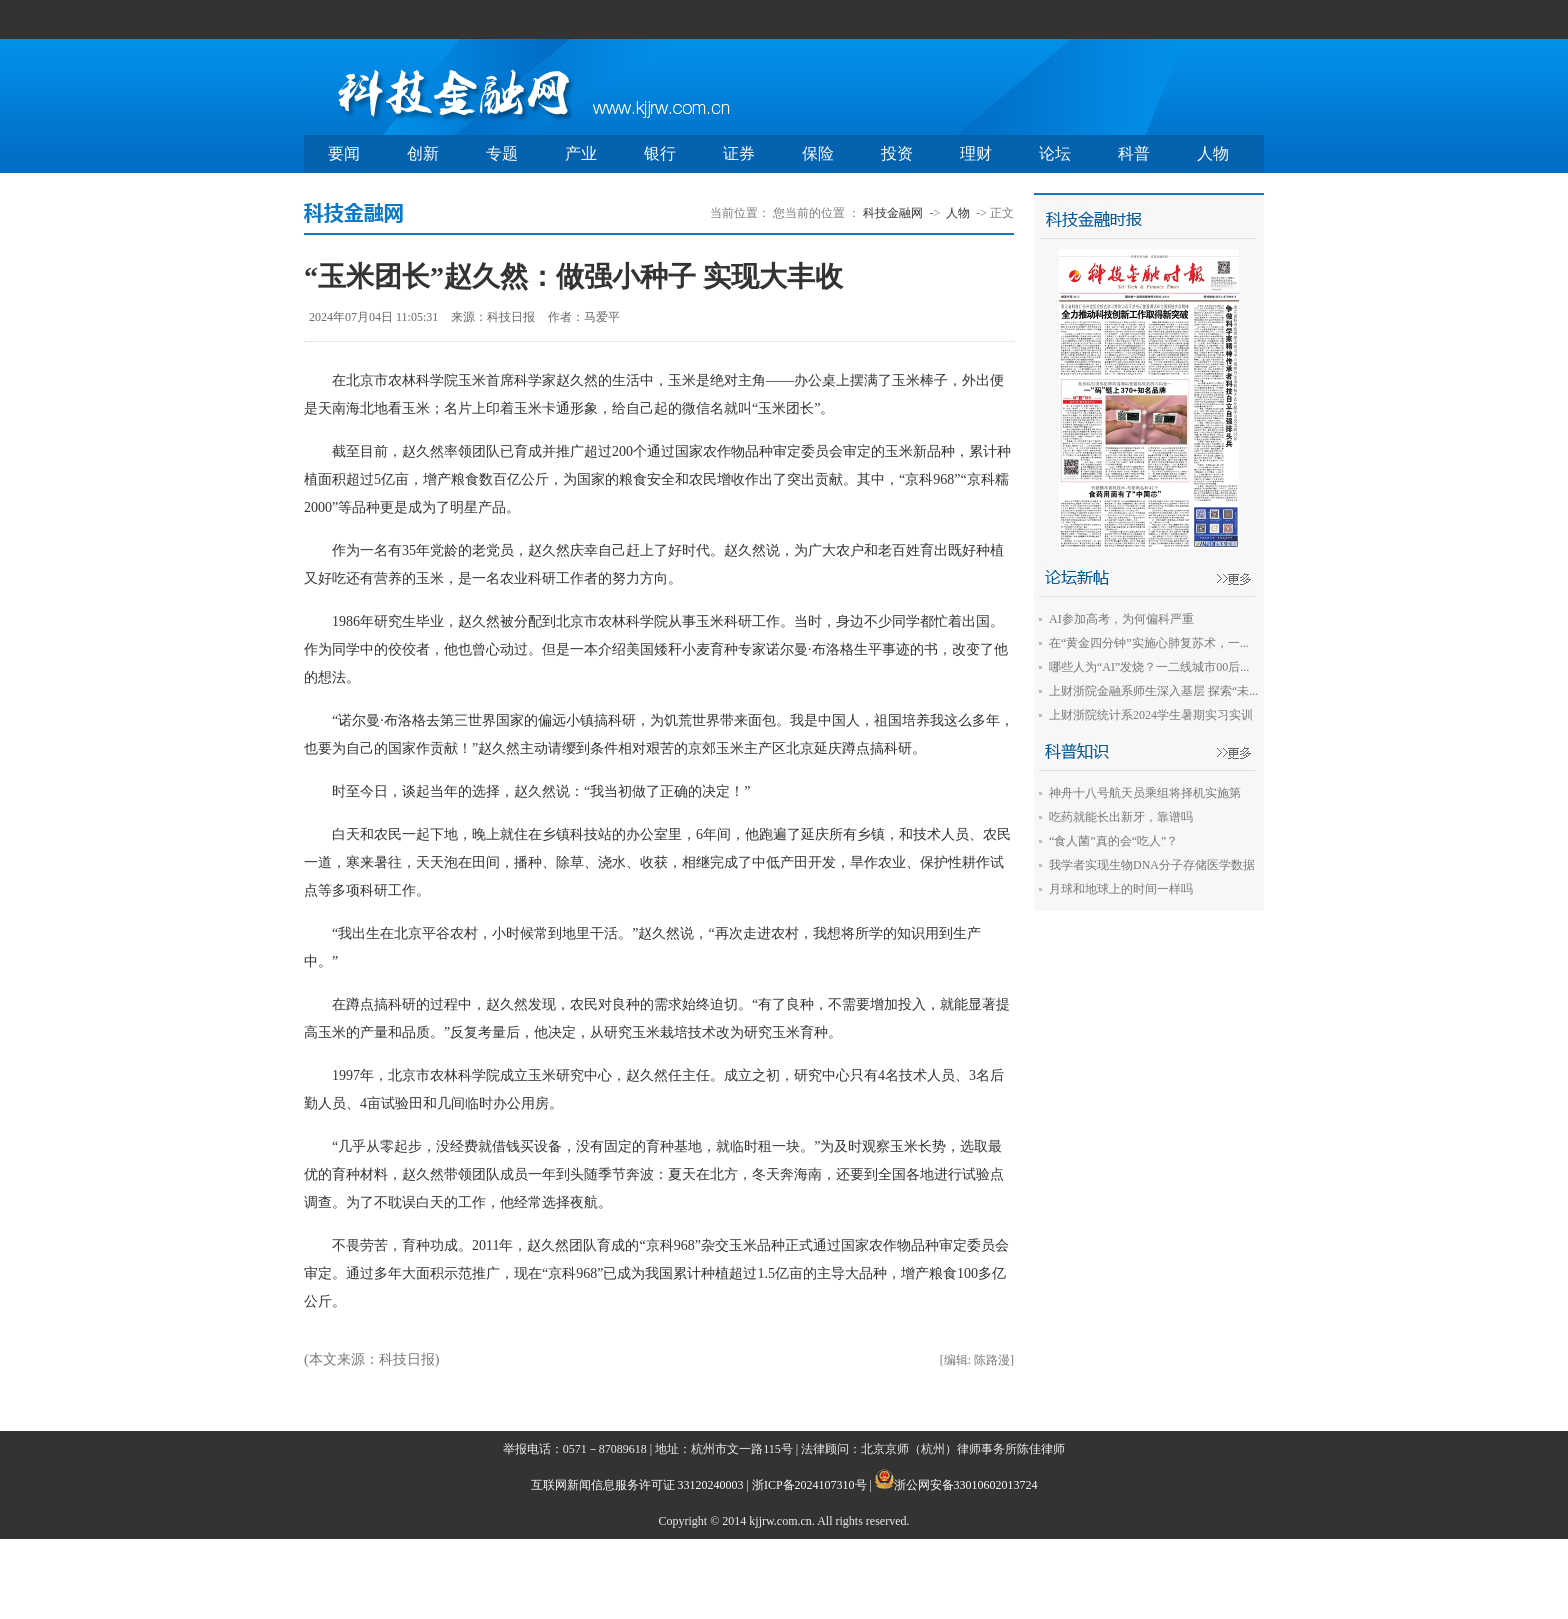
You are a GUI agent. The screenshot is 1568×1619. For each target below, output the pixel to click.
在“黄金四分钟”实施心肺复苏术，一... (1149, 643)
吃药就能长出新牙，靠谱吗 (1121, 817)
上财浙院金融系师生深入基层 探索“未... (1153, 691)
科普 (1134, 153)
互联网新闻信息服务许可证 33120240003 (637, 1485)
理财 (976, 153)
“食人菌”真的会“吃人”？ (1113, 841)
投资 (897, 153)
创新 (423, 153)
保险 (818, 153)
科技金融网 (893, 213)
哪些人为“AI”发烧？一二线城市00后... (1149, 667)
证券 (739, 153)
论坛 (1055, 153)
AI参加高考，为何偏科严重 (1121, 619)
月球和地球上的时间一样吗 (1121, 889)
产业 (581, 153)
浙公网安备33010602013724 (966, 1485)
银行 (660, 153)
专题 (502, 153)
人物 (1213, 153)
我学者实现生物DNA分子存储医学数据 (1152, 865)
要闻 (344, 153)
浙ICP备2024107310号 (809, 1485)
